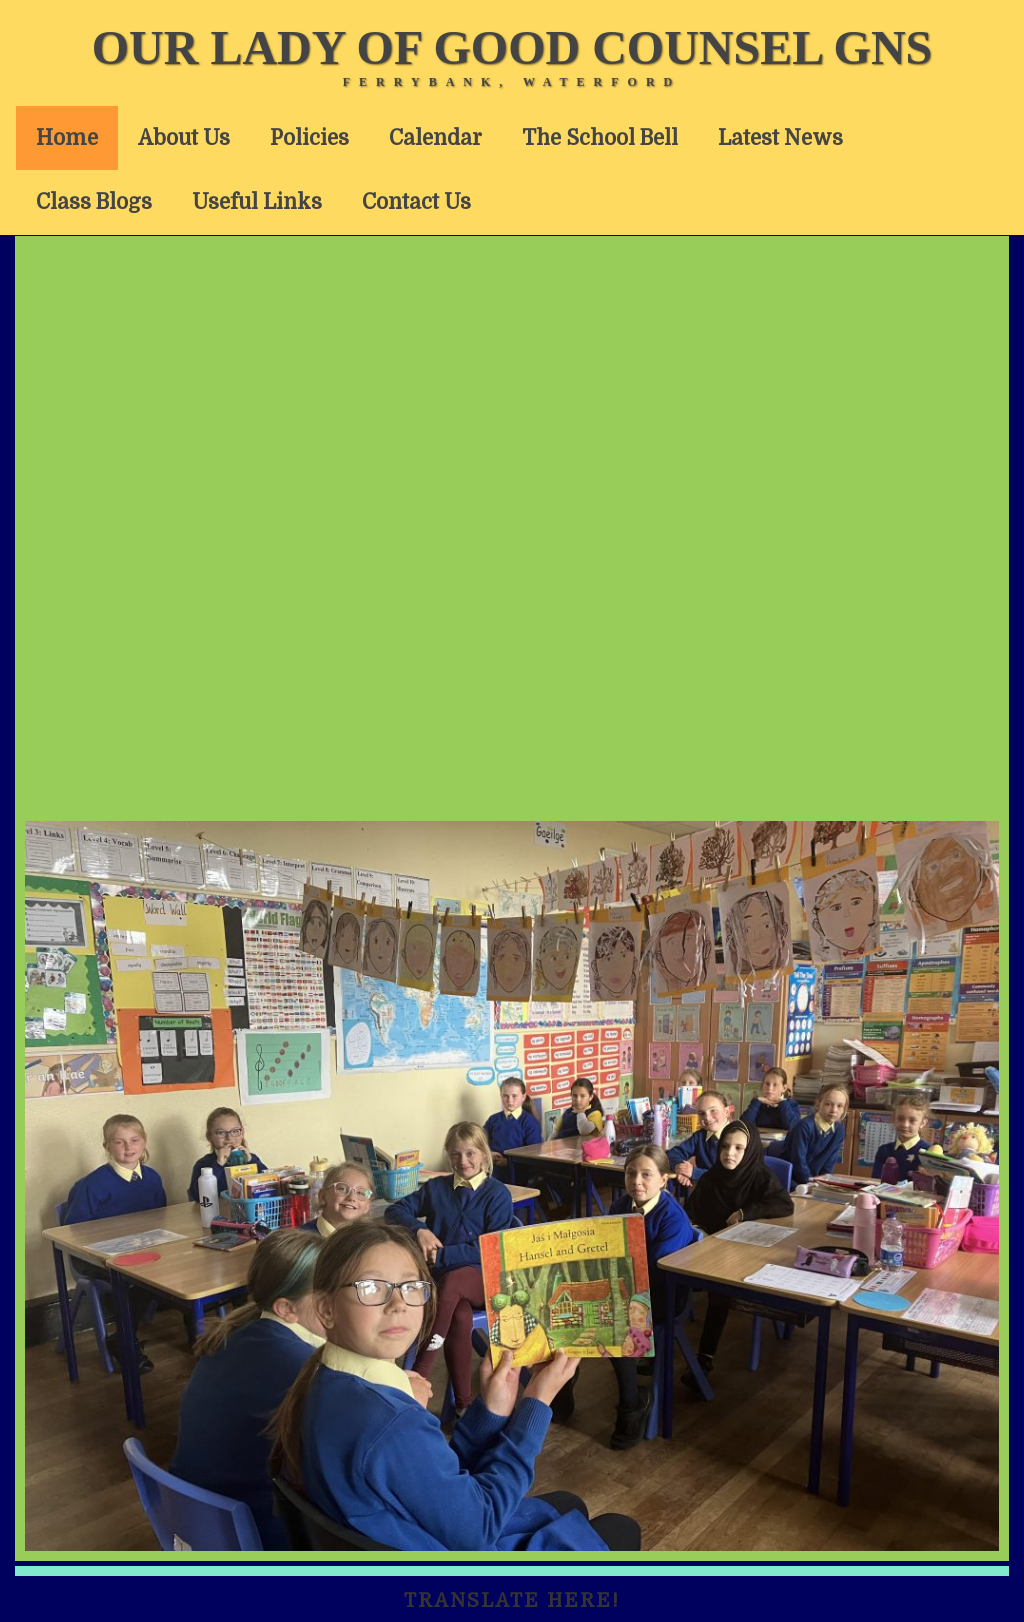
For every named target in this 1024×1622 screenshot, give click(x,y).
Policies (309, 138)
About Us (184, 138)
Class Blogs (94, 202)
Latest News (780, 138)
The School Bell (600, 138)
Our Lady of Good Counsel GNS (512, 47)
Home (67, 138)
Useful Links (257, 202)
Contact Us (416, 202)
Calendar (435, 138)
